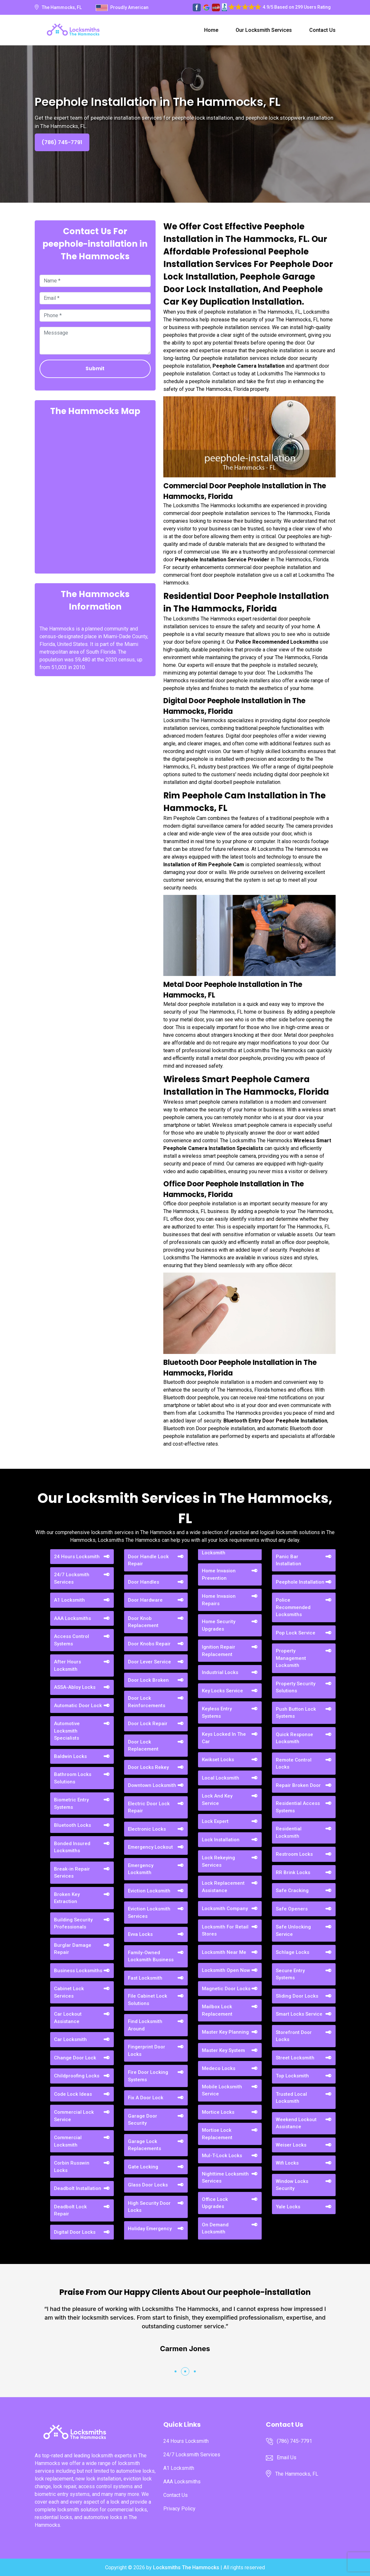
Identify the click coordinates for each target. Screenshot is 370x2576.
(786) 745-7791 (61, 142)
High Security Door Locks (149, 2206)
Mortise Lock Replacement (217, 2133)
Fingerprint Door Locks (146, 2050)
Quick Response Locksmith (294, 1738)
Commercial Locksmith (68, 2141)
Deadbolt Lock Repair (70, 2210)
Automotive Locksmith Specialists (67, 1731)
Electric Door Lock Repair (149, 1807)
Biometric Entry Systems (71, 1803)
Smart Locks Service (299, 2014)
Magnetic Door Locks (226, 1989)
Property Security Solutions (295, 1687)
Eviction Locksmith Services (149, 1912)
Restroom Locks (294, 1854)
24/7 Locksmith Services (71, 1578)
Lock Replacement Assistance (223, 1886)
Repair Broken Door (298, 1785)
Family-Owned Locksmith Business (151, 1956)
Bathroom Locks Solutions (72, 1778)
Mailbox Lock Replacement (217, 2010)
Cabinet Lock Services (69, 1992)
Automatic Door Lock (78, 1705)
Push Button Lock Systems (296, 1712)
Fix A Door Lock (145, 2098)
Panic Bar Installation (288, 1560)
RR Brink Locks (293, 1872)
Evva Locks (140, 1934)
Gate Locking (143, 2167)
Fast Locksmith (145, 1978)
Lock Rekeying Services (218, 1861)
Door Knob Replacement (143, 1622)
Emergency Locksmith (140, 1869)
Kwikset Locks (218, 1759)
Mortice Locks (218, 2112)
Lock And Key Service (217, 1799)
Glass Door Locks (148, 2185)
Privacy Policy (179, 2509)
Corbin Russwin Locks (71, 2166)
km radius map (95, 494)
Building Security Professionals (73, 1923)
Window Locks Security (292, 2185)
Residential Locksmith (289, 1832)
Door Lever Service (149, 1662)
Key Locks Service (222, 1691)
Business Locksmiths (78, 1970)
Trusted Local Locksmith (291, 2097)
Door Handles (143, 1582)
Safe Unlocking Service (293, 1930)
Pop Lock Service (295, 1633)
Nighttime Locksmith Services (225, 2177)
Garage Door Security (142, 2119)
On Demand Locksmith (215, 2228)
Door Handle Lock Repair (148, 1560)
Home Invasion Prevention (219, 1574)
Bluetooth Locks (72, 1825)
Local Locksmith (220, 1778)
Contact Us (322, 30)
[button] (175, 2371)
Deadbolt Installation (77, 2188)
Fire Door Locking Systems (148, 2076)
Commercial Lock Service (74, 2115)
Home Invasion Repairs (219, 1599)
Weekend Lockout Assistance (296, 2123)
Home (211, 30)
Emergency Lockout (150, 1847)
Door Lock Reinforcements (146, 1701)
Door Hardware (145, 1600)
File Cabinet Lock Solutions (147, 1999)
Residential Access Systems (298, 1807)
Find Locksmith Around (145, 2025)
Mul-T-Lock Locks (222, 2155)
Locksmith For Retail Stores (225, 1930)
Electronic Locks (147, 1829)
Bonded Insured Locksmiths (72, 1847)
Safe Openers (292, 1909)
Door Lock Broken (148, 1680)
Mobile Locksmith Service (222, 2090)
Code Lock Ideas (73, 2094)
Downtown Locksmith (152, 1785)
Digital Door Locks (74, 2232)
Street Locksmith (295, 2058)
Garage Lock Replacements (144, 2145)
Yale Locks (288, 2207)
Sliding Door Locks (297, 1996)
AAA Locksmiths (72, 1618)
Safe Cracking (292, 1890)
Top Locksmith (292, 2076)
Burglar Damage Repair (72, 1948)
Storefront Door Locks (294, 2036)
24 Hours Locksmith (77, 1556)
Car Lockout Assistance (68, 2017)
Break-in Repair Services (72, 1872)
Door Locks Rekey (148, 1767)
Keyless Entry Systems (217, 1712)
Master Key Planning (225, 2032)
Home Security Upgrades (218, 1625)
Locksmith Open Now (226, 1970)
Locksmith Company (225, 1908)
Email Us (286, 2457)
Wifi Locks (287, 2163)
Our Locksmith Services (264, 30)
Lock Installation (220, 1840)
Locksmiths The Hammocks (186, 2567)
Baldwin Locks (70, 1756)
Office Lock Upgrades (215, 2203)
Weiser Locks (291, 2145)
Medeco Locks (218, 2068)
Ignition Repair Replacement (218, 1650)
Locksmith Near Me (224, 1952)
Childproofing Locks (76, 2076)
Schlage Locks (292, 1952)
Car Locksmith (70, 2039)
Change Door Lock (75, 2058)
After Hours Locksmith (67, 1665)
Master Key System (223, 2050)
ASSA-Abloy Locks (74, 1687)
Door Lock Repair (147, 1723)
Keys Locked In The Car (224, 1737)
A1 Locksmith (69, 1600)
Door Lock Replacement (143, 1745)
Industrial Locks (220, 1672)
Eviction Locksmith (149, 1891)
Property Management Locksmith (291, 1658)
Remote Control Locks (293, 1763)
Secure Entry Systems (290, 1974)
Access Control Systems (71, 1640)
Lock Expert (215, 1821)
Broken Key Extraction (67, 1898)
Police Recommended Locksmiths (293, 1607)
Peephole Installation (300, 1582)
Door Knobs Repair (149, 1644)
